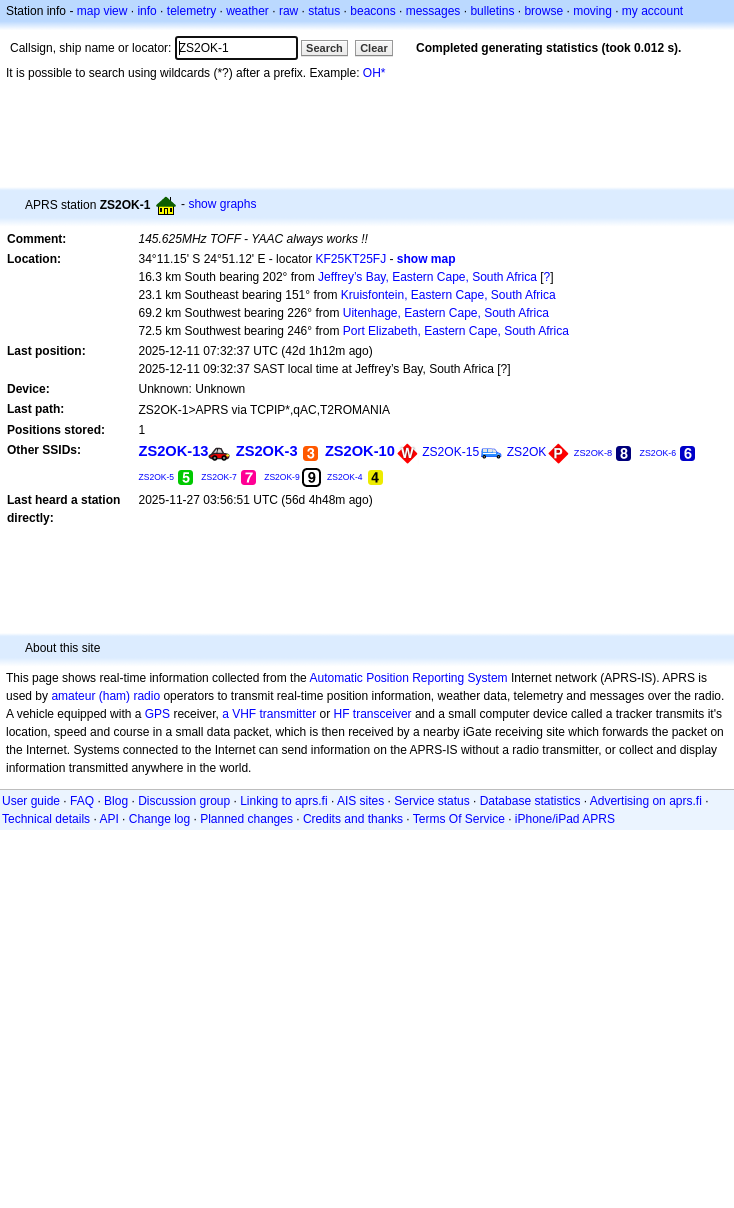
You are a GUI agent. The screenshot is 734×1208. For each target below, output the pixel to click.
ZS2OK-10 (360, 451)
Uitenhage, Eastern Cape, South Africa (446, 313)
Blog (116, 801)
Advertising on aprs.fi (646, 801)
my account (652, 11)
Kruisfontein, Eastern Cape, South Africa (448, 295)
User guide (31, 801)
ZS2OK (527, 452)
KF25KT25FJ (350, 259)
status (324, 11)
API (108, 819)
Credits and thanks (353, 819)
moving (592, 11)
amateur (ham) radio (105, 696)
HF (342, 714)
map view (102, 11)
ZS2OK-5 (157, 477)
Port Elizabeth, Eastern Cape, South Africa (456, 331)
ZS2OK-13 (174, 451)
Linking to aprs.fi (283, 801)
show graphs (222, 204)
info (146, 11)
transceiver (382, 714)
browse (543, 11)
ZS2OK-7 (219, 477)
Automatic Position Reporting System (408, 678)
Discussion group (184, 801)
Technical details (46, 819)
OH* (374, 73)
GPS (157, 714)
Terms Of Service (459, 819)
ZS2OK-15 (450, 452)
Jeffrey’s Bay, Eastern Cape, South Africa (427, 277)
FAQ (82, 801)
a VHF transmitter (269, 714)
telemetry (191, 11)
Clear (374, 48)
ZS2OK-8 (593, 453)
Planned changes (246, 819)
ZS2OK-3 (267, 451)
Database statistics (530, 801)
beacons (372, 11)
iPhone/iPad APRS (565, 819)
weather (247, 11)
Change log (159, 819)
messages (433, 11)
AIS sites (360, 801)
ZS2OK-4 (345, 477)
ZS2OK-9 (282, 477)
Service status (431, 801)
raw (288, 11)
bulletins (492, 11)
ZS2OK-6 (658, 453)
